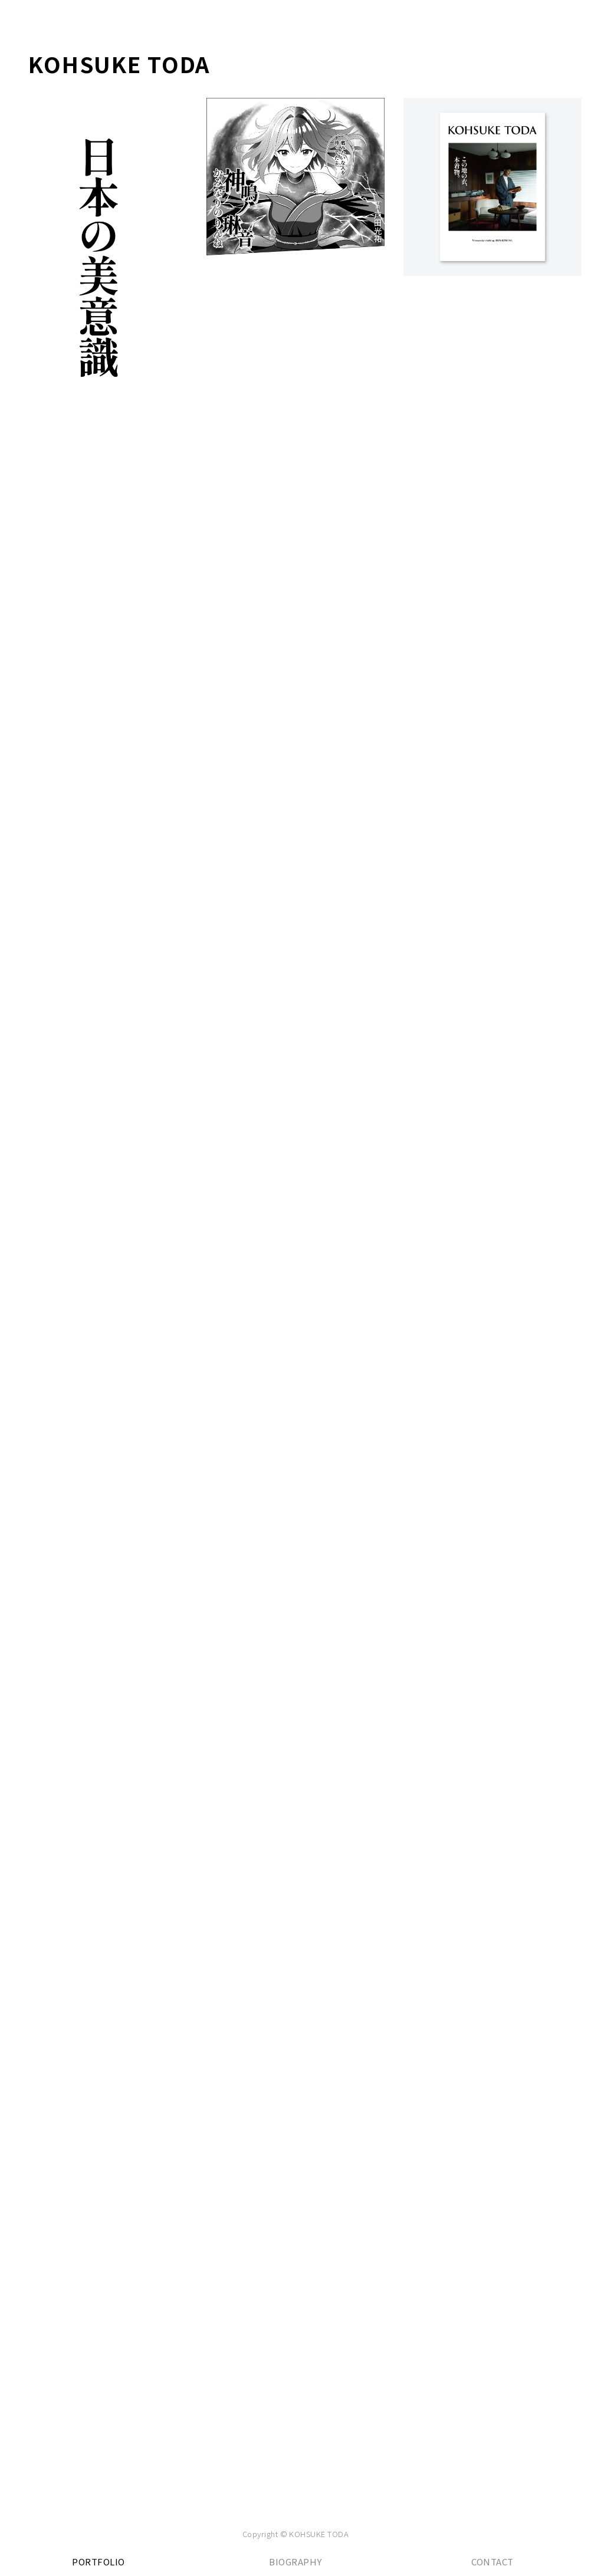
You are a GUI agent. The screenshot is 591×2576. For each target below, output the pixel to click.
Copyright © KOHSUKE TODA (295, 2533)
